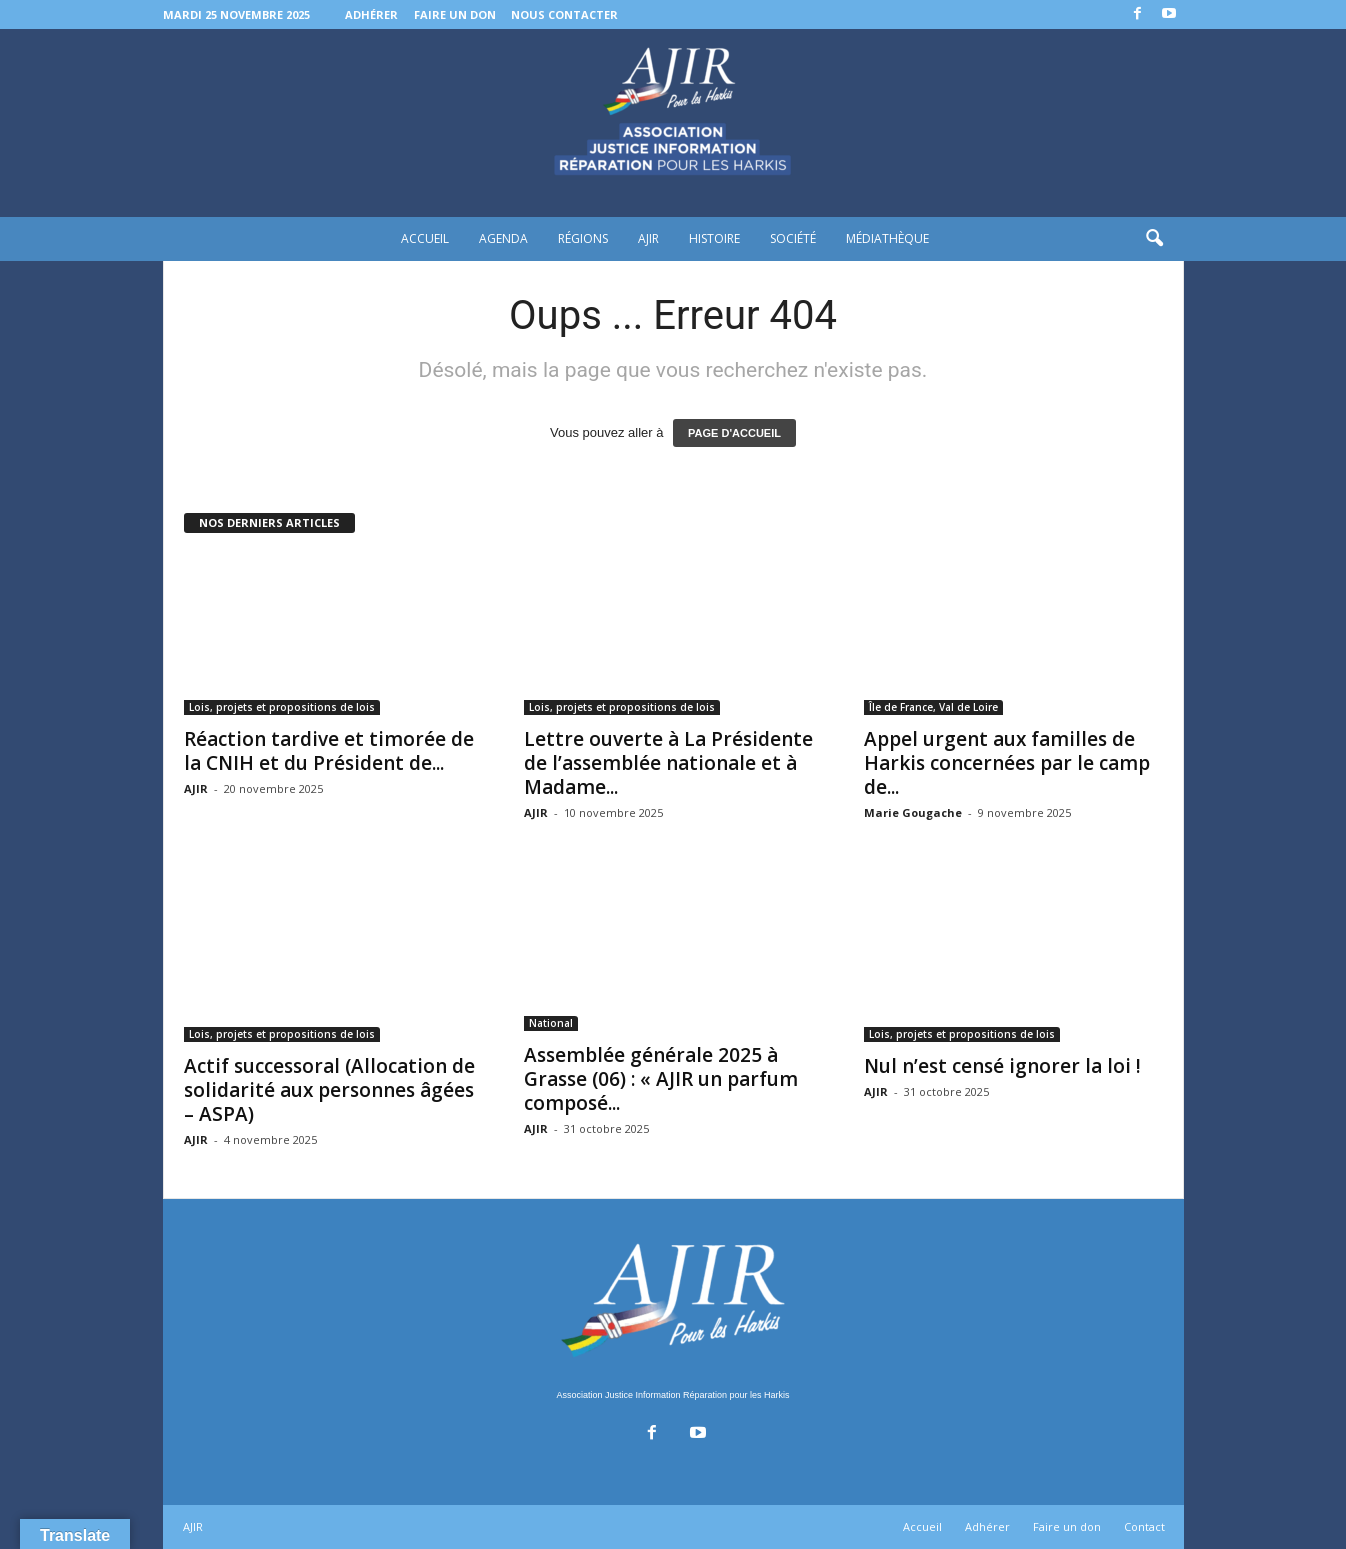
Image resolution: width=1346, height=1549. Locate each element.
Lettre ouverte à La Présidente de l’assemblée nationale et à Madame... (668, 763)
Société (793, 238)
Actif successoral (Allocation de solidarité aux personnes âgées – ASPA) (329, 1090)
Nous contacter (564, 14)
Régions (583, 238)
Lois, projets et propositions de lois (282, 707)
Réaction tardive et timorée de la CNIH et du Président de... (329, 751)
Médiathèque (887, 238)
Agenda (503, 238)
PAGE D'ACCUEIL (734, 433)
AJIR (648, 238)
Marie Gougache (913, 812)
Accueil (425, 238)
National (551, 1023)
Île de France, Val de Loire (933, 707)
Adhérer (371, 14)
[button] (1154, 239)
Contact (1144, 1526)
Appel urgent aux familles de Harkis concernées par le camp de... (1007, 763)
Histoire (714, 238)
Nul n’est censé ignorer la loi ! (1005, 1066)
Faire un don (455, 14)
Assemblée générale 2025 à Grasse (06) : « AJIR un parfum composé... (661, 1079)
